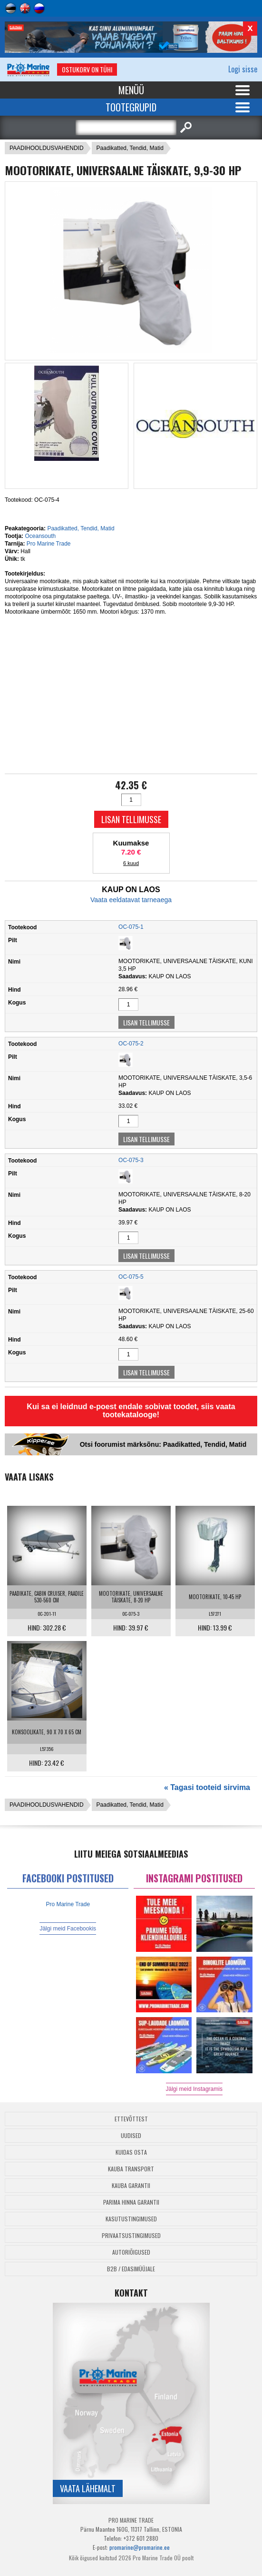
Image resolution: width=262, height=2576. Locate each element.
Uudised (131, 2135)
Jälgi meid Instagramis (194, 2089)
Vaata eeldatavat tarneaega (131, 900)
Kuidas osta (131, 2152)
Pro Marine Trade (49, 543)
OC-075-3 (131, 1160)
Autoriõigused (131, 2252)
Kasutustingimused (131, 2219)
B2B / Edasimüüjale (131, 2269)
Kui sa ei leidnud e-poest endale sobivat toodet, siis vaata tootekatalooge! (131, 1410)
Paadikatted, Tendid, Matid (130, 148)
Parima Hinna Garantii (131, 2202)
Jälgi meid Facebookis (67, 1928)
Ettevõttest (131, 2119)
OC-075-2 (131, 1043)
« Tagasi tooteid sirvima (207, 1787)
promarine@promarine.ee (139, 2547)
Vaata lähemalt (88, 2488)
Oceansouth (40, 536)
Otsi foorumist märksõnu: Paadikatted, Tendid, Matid (163, 1444)
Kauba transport (131, 2169)
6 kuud (131, 863)
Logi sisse (242, 69)
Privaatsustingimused (131, 2235)
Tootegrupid (131, 107)
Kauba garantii (131, 2185)
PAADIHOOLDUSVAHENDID (47, 148)
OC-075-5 (131, 1276)
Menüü (131, 90)
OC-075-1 (131, 927)
